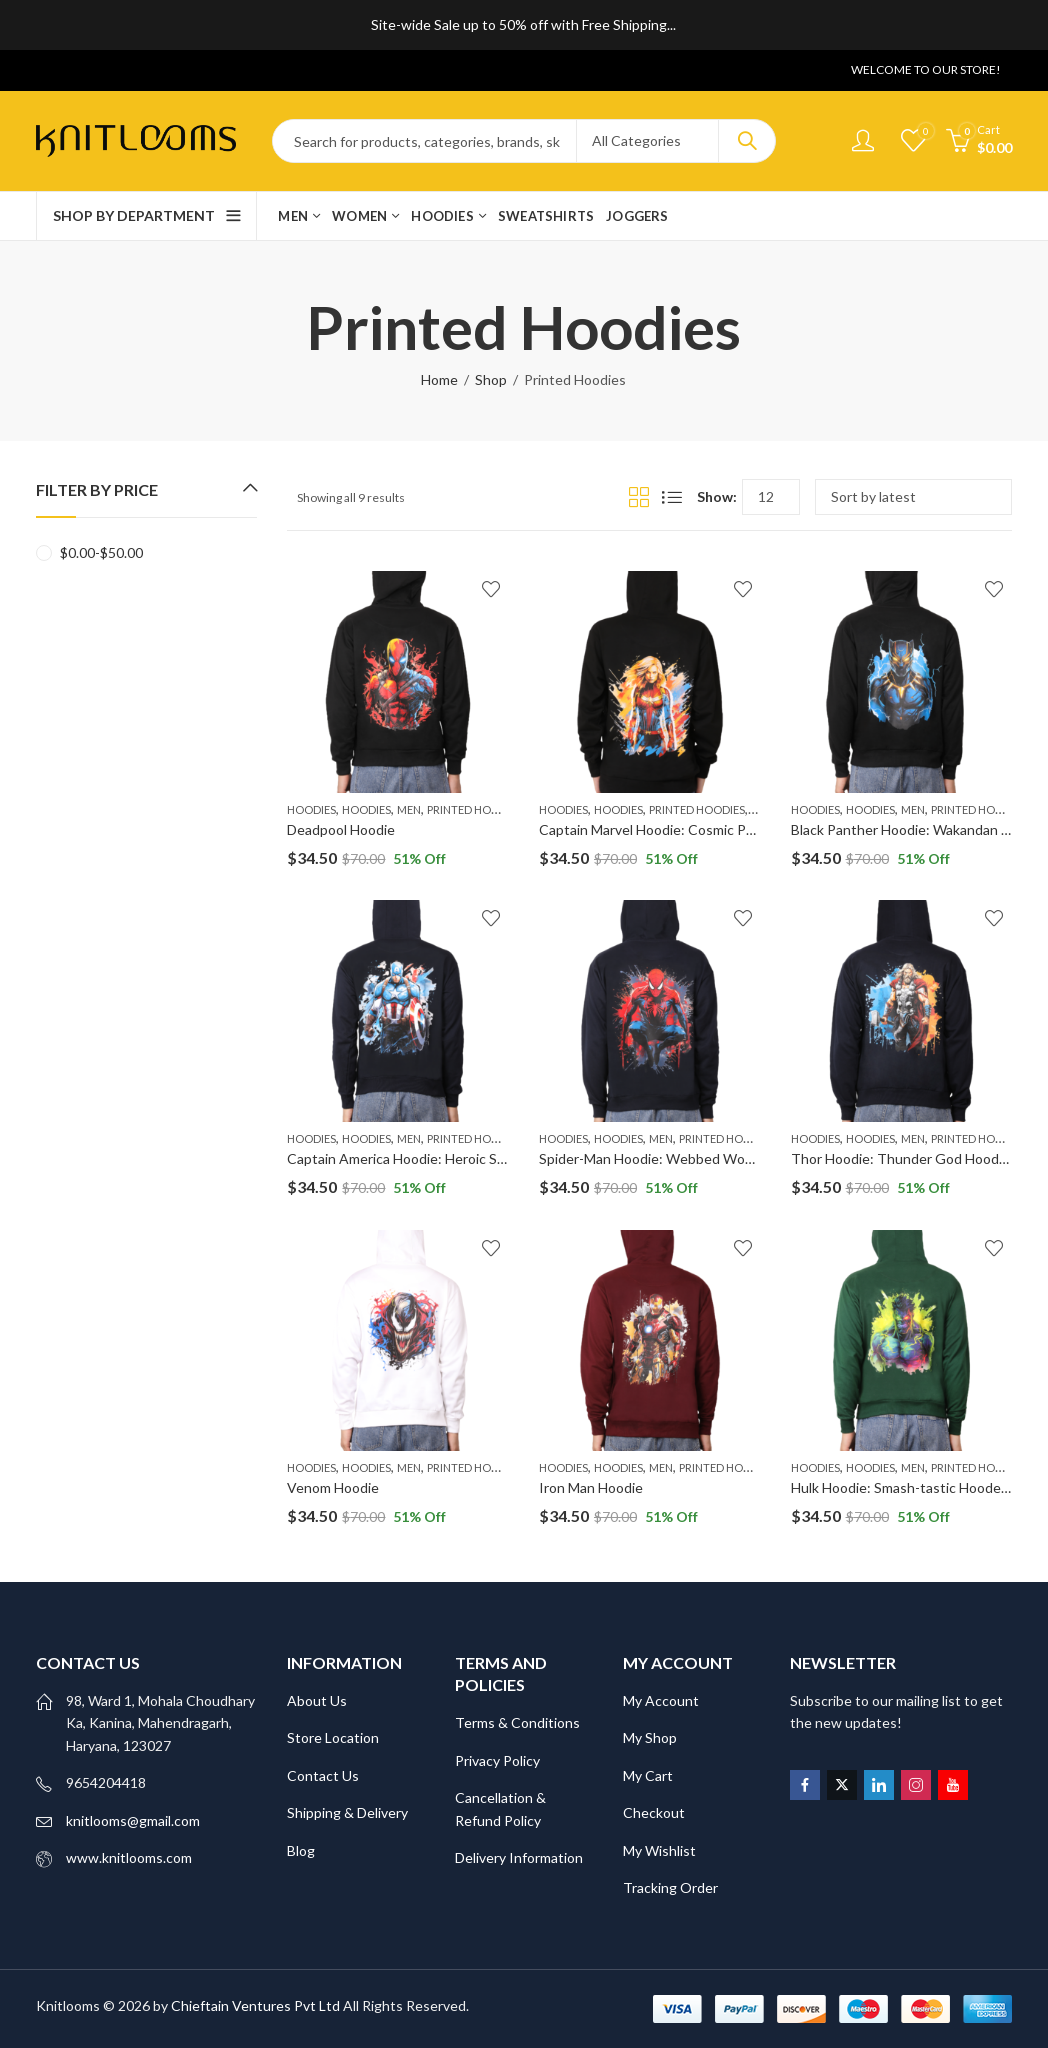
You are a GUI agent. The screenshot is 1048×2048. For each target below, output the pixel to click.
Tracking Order (670, 1887)
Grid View (639, 497)
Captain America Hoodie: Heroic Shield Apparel (433, 1158)
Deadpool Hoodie (341, 829)
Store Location (333, 1737)
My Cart (648, 1775)
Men (409, 809)
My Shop (650, 1737)
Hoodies (311, 809)
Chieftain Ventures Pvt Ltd (255, 2005)
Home (439, 379)
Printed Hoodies (475, 809)
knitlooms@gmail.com (133, 1820)
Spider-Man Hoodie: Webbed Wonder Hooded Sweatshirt (719, 1158)
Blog (301, 1850)
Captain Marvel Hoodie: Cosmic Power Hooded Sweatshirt (721, 829)
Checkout (654, 1812)
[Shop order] (913, 497)
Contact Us (323, 1775)
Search (747, 141)
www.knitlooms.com (129, 1857)
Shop (491, 379)
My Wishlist (659, 1850)
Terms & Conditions (517, 1722)
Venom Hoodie (333, 1487)
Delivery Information (519, 1857)
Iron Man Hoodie (591, 1487)
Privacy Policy (497, 1760)
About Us (317, 1700)
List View (672, 497)
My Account (661, 1700)
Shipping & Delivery (347, 1812)
